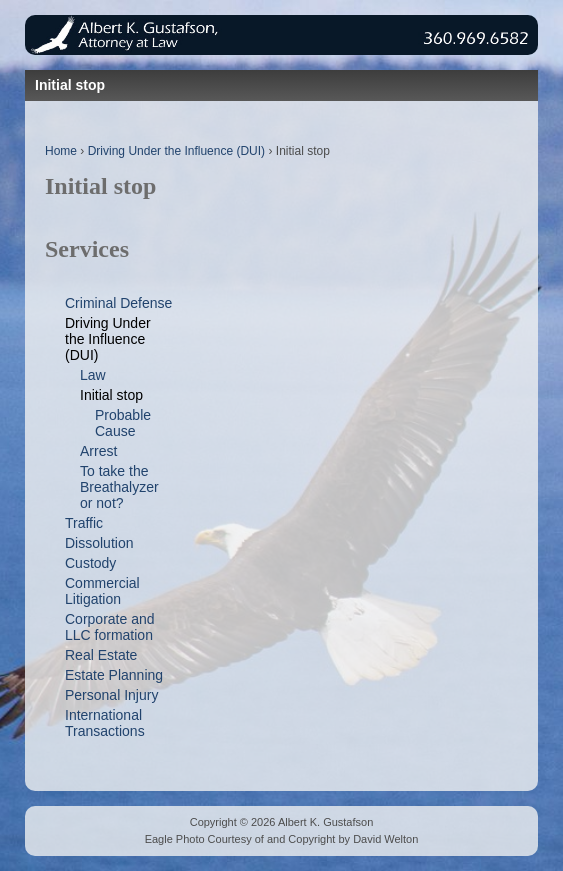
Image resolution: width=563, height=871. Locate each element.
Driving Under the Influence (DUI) (176, 151)
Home (61, 151)
